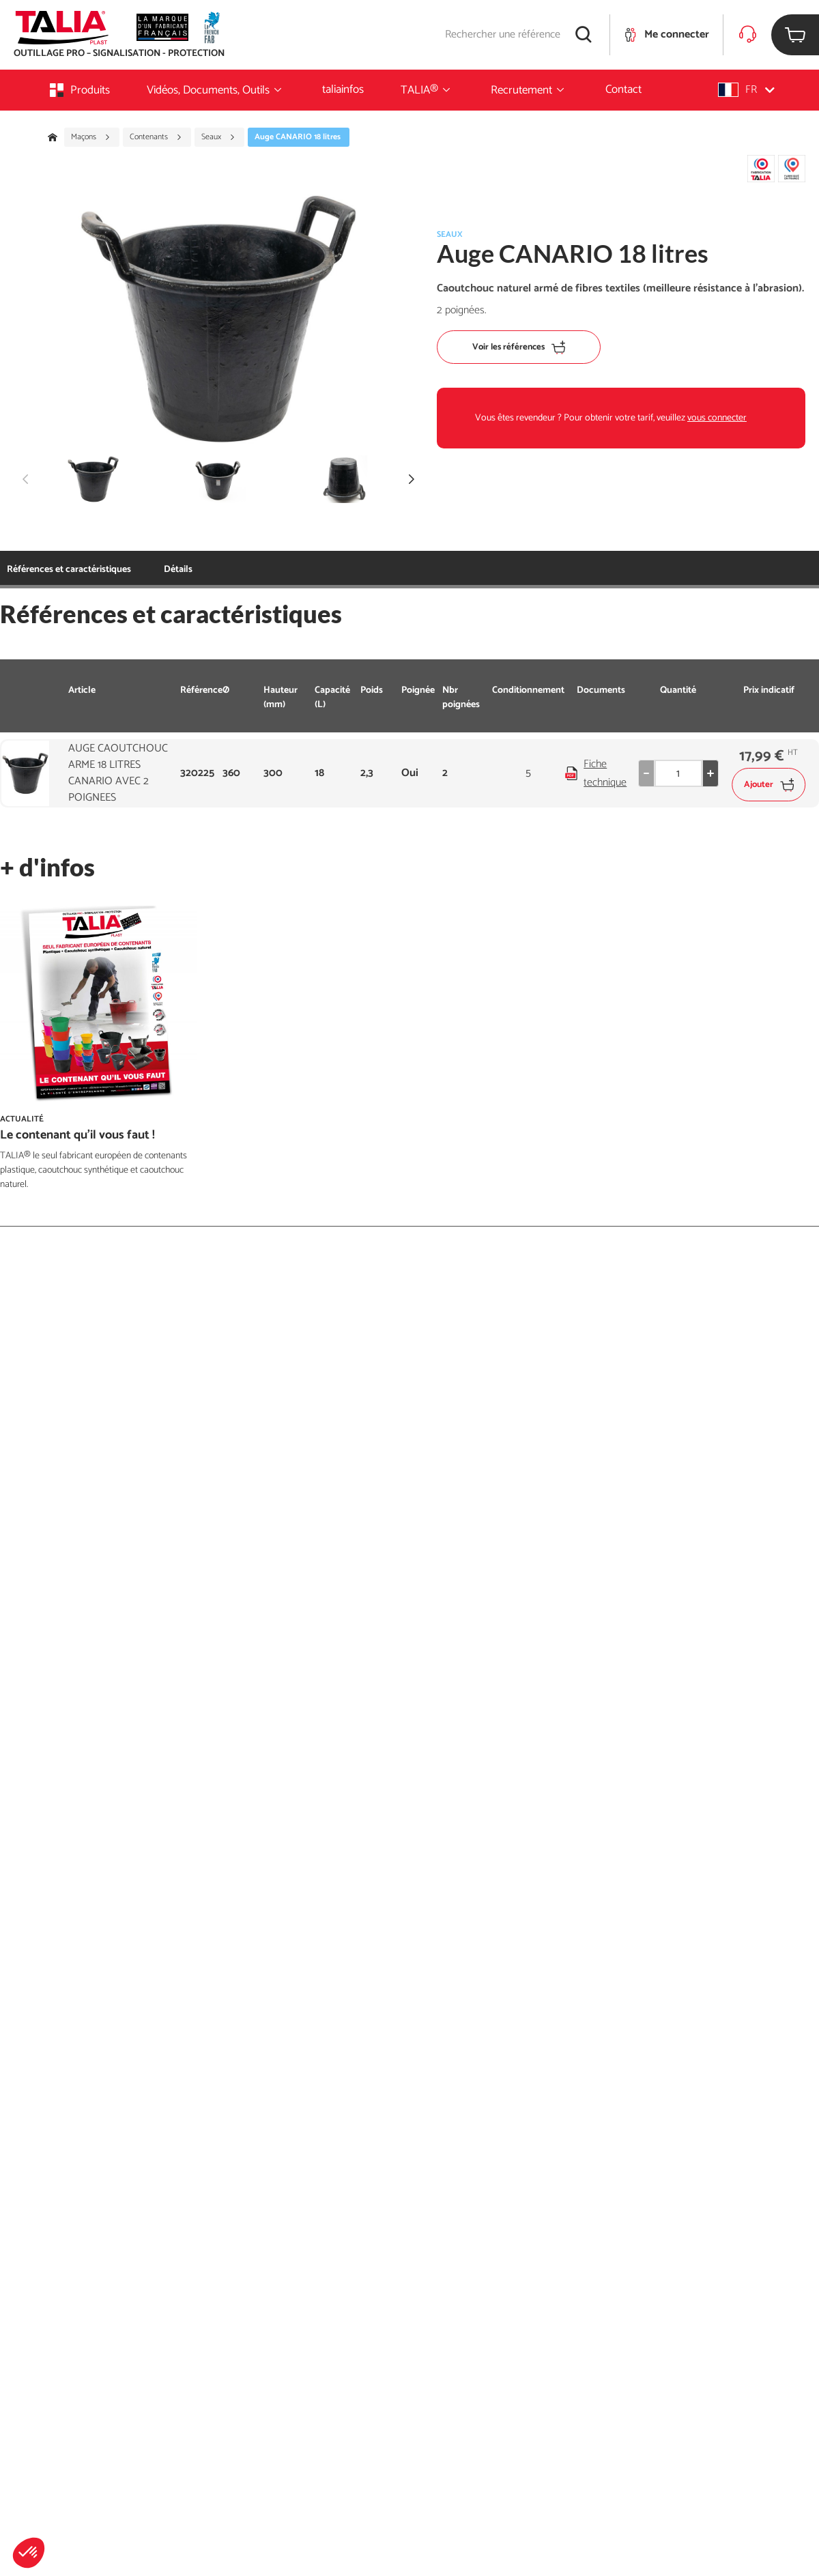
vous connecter (717, 418)
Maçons (91, 137)
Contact (623, 89)
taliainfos (343, 89)
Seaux (218, 137)
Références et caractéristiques (69, 569)
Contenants (156, 137)
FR (746, 90)
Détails (178, 569)
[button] (28, 2552)
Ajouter (769, 784)
